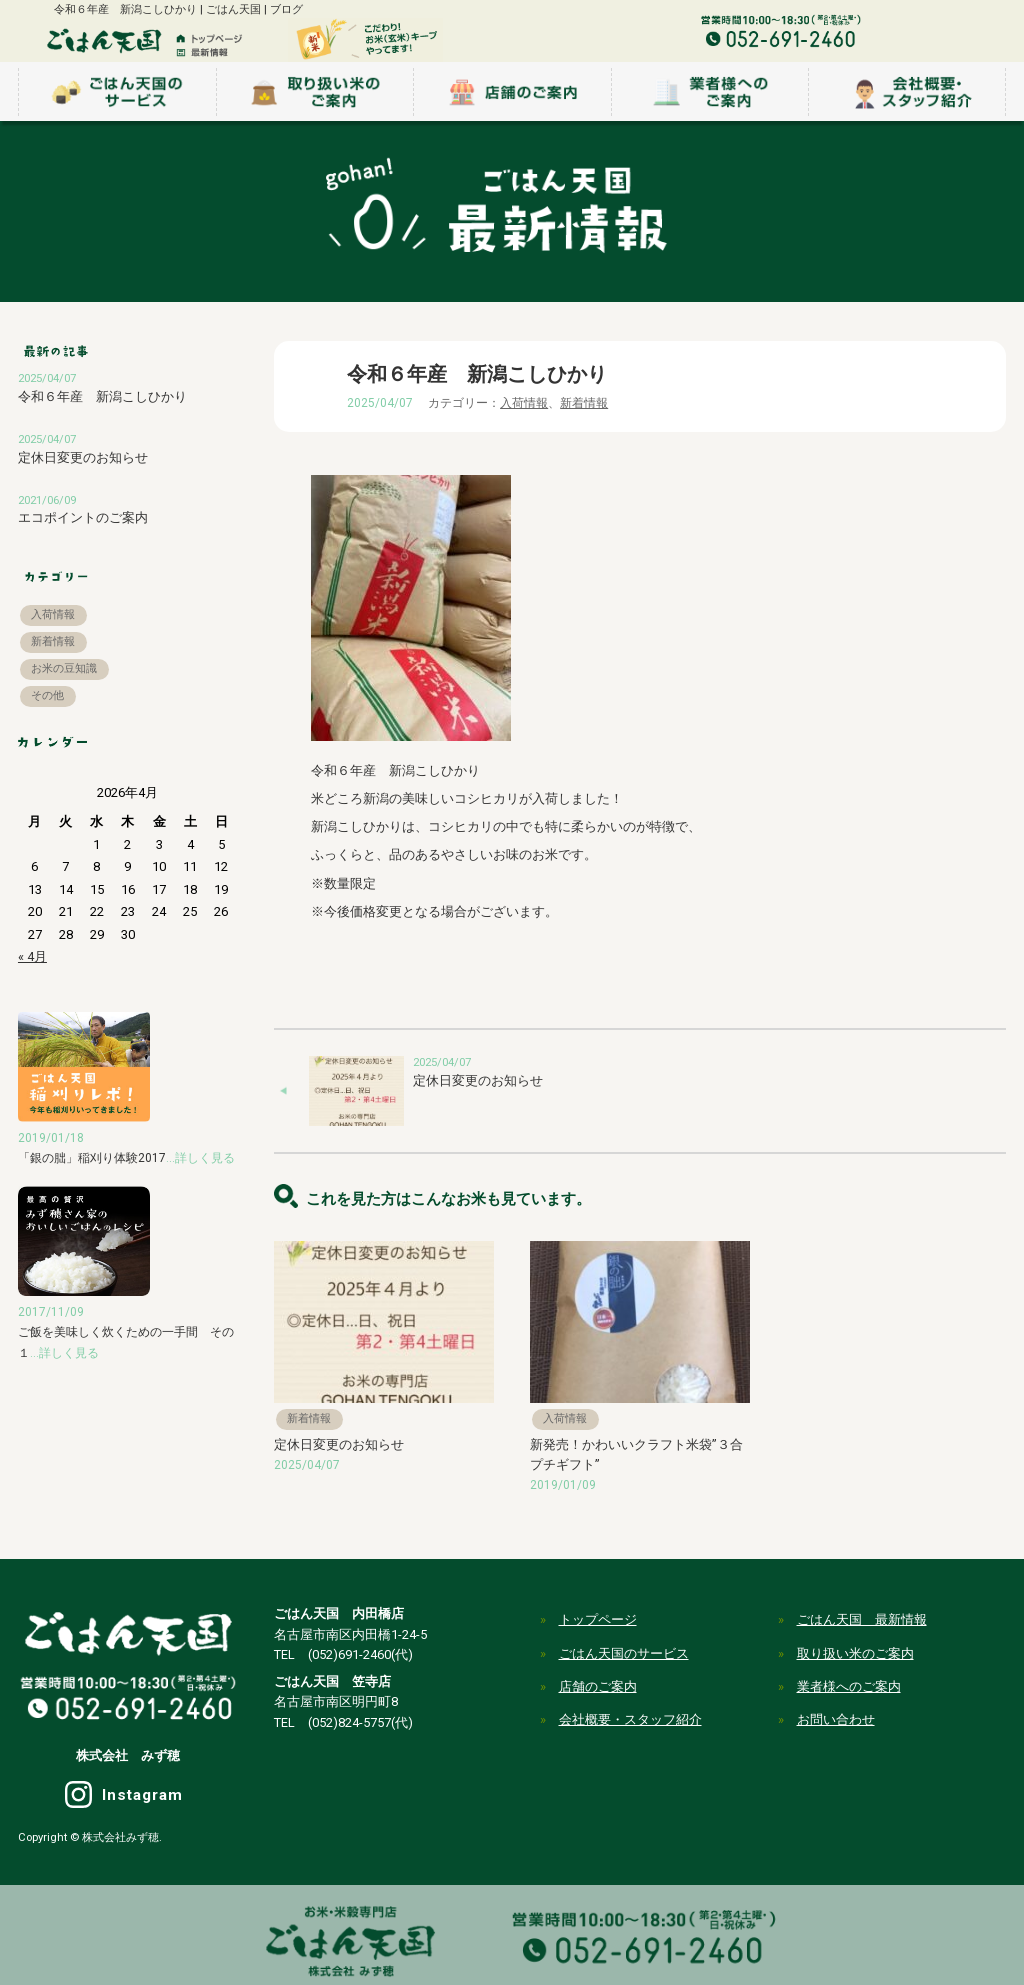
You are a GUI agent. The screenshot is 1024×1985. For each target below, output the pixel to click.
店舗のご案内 (598, 1686)
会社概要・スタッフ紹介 (630, 1719)
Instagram (142, 1795)
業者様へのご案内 (849, 1686)
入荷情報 (524, 403)
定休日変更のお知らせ (478, 1080)
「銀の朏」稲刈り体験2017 (126, 1158)
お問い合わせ (836, 1719)
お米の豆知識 (64, 668)
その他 (47, 695)
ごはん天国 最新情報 (862, 1619)
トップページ (598, 1619)
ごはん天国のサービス (624, 1653)
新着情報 (584, 403)
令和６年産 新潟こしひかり (102, 396)
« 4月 (32, 956)
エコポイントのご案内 (83, 517)
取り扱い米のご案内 (855, 1653)
